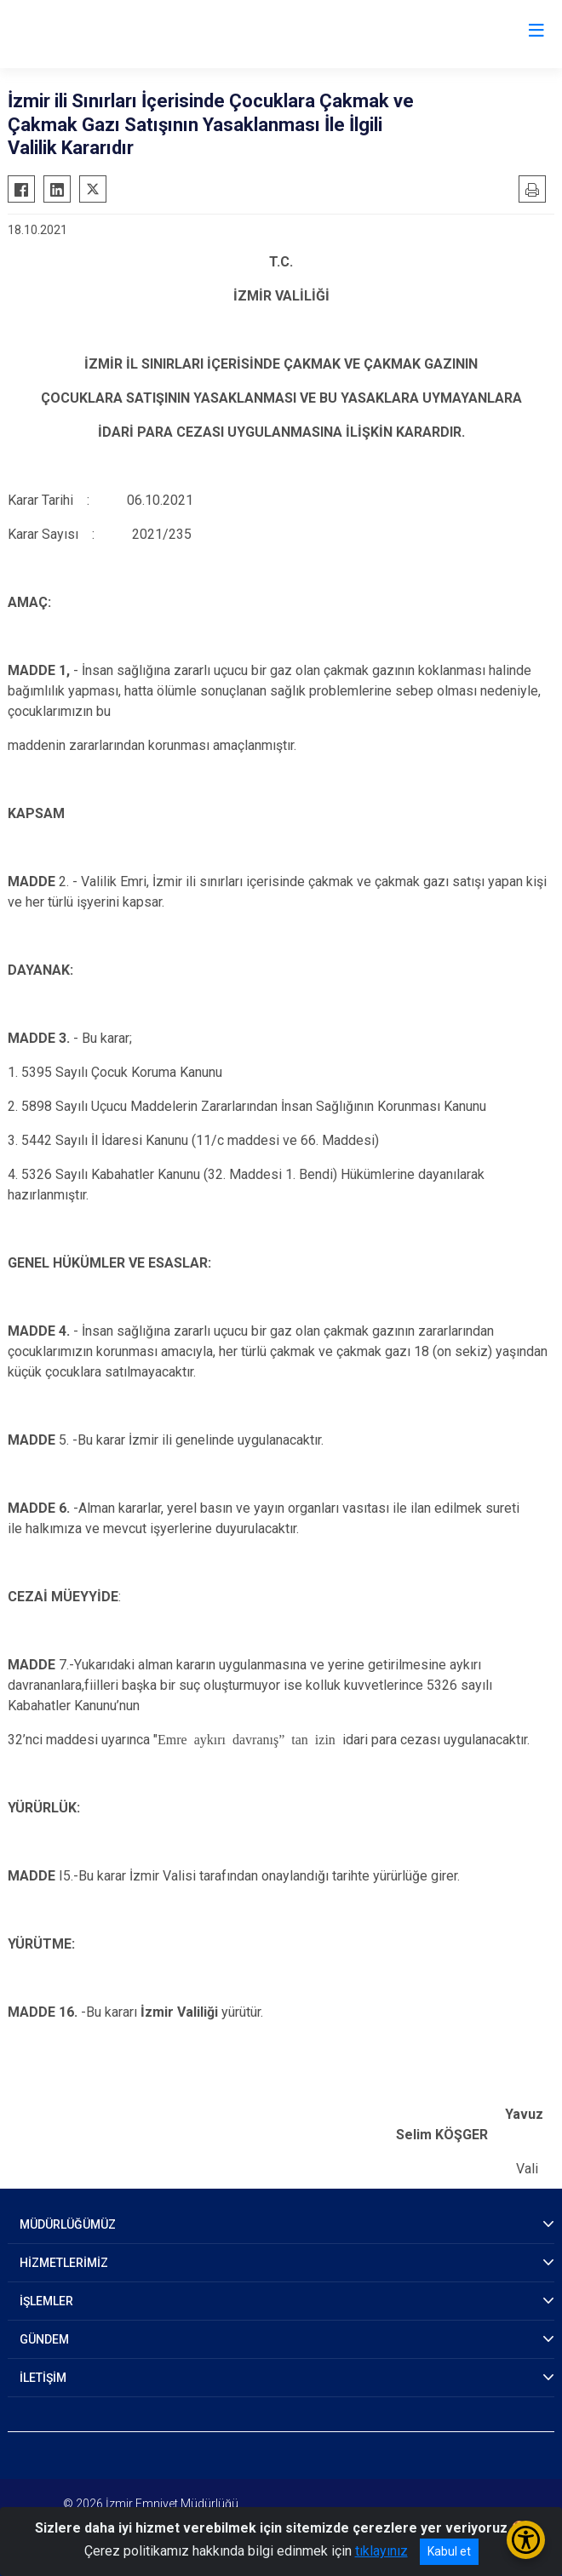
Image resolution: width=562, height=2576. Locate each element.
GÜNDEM (44, 2339)
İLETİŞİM (43, 2377)
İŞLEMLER (46, 2301)
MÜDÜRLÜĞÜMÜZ (68, 2224)
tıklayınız (381, 2551)
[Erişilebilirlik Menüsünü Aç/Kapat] (526, 2540)
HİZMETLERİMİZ (64, 2263)
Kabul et (449, 2551)
